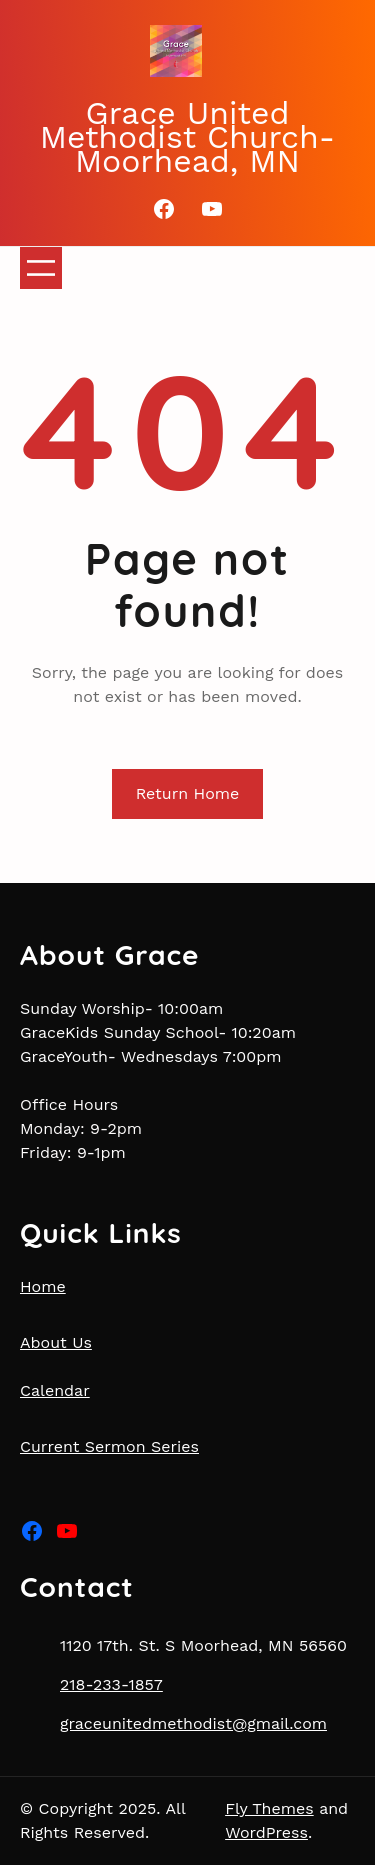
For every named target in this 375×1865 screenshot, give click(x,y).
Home (43, 1286)
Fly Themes (269, 1808)
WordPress (266, 1832)
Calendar (55, 1390)
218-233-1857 (111, 1684)
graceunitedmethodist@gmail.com (193, 1723)
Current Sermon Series (109, 1446)
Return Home (188, 793)
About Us (56, 1342)
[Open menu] (41, 268)
